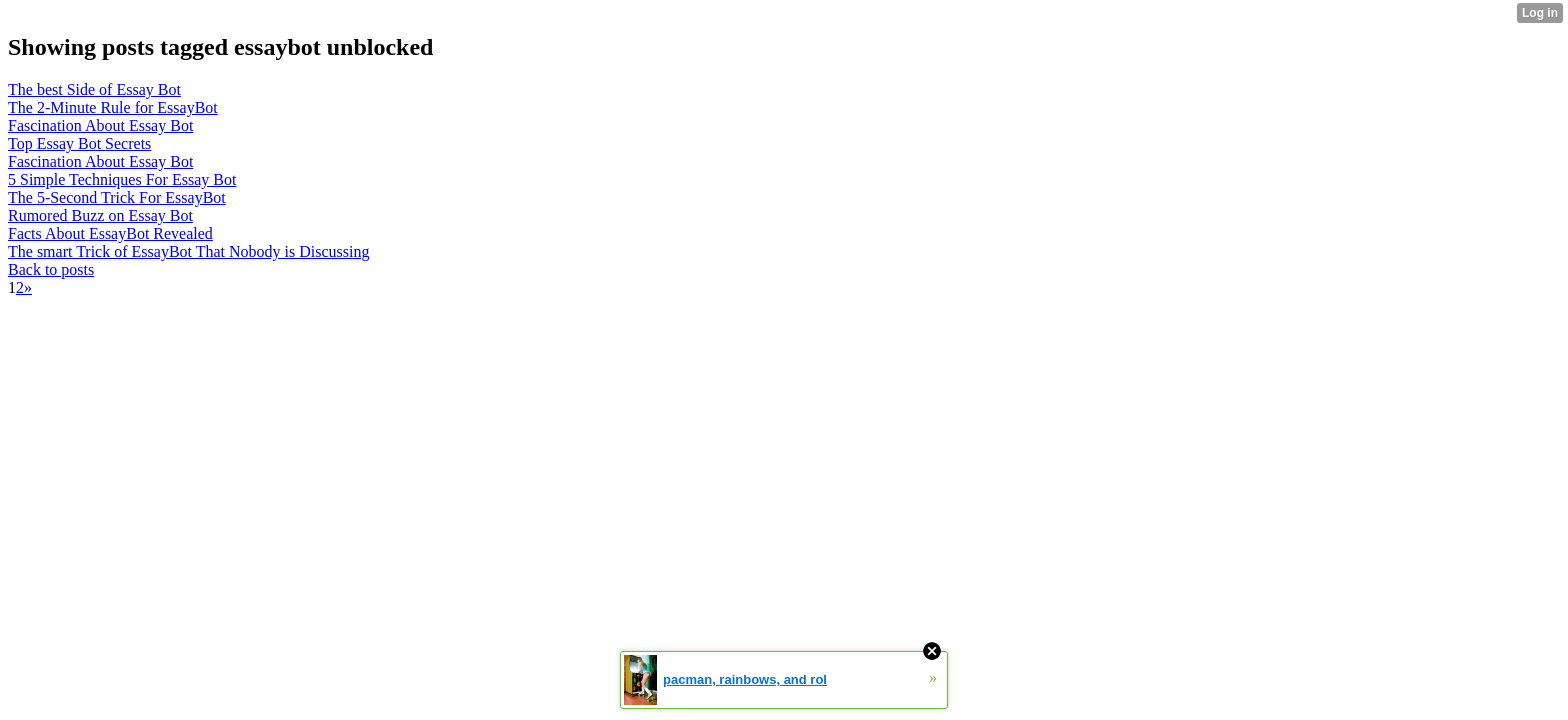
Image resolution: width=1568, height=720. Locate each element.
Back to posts (51, 269)
